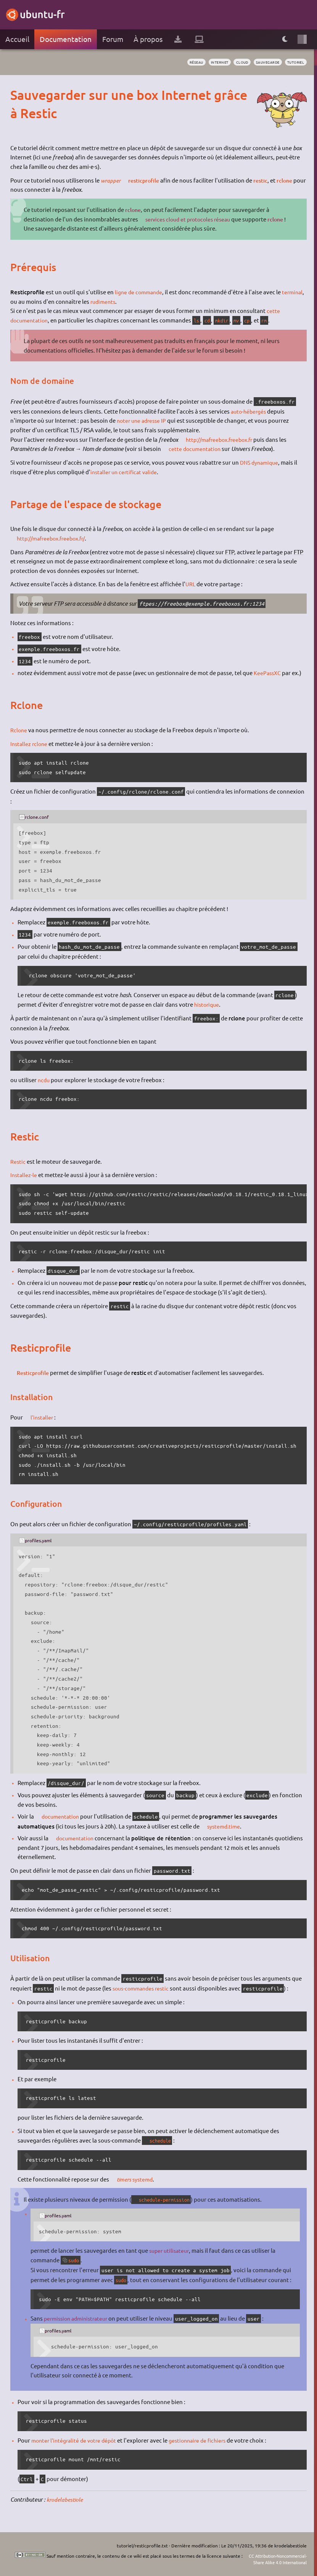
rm (272, 320)
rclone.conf (38, 816)
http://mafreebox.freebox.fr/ (56, 538)
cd (211, 320)
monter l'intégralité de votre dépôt (76, 2440)
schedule (162, 2140)
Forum (112, 38)
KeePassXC (268, 672)
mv (243, 320)
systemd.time (225, 1826)
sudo (75, 2260)
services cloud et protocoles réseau (191, 219)
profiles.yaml (40, 1540)
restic (264, 180)
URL (190, 583)
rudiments (128, 301)
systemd (145, 2179)
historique (207, 1004)
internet (209, 62)
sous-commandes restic (143, 1988)
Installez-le (24, 1174)
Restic (18, 1161)
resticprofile (146, 180)
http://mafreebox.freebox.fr (224, 439)
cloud (234, 62)
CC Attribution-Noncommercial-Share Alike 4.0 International (260, 2559)
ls (200, 320)
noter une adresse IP (143, 420)
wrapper (111, 180)
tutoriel (294, 62)
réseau (183, 62)
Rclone (19, 729)
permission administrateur (78, 2318)
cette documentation (196, 448)
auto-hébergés (250, 411)
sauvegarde (262, 62)
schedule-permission (169, 2199)
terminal (21, 301)
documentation (62, 1816)
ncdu (44, 1079)
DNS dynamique (261, 462)
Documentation (66, 38)
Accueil (17, 38)
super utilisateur (170, 2250)
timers (125, 2179)
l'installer (43, 1417)
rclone (290, 180)
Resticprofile (35, 1372)
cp (254, 320)
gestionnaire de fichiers (205, 2440)
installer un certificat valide (125, 471)
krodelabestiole (66, 2499)
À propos (148, 38)
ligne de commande (140, 291)
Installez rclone (30, 743)
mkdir (227, 320)
